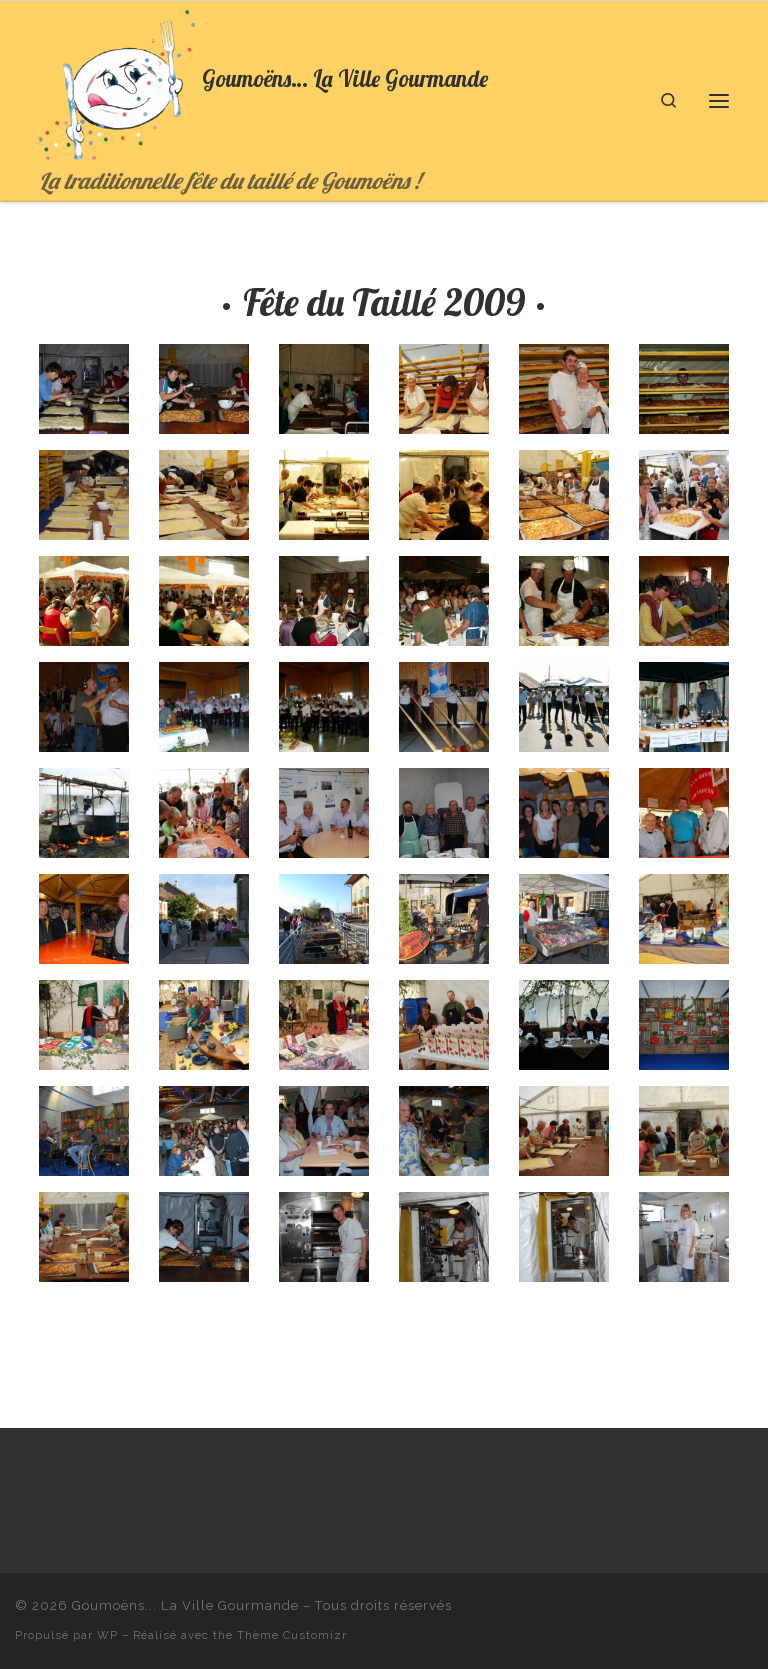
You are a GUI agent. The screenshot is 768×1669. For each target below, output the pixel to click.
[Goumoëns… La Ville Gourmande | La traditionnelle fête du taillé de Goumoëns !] (117, 82)
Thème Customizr (292, 1635)
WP (107, 1635)
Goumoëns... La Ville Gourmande (185, 1605)
